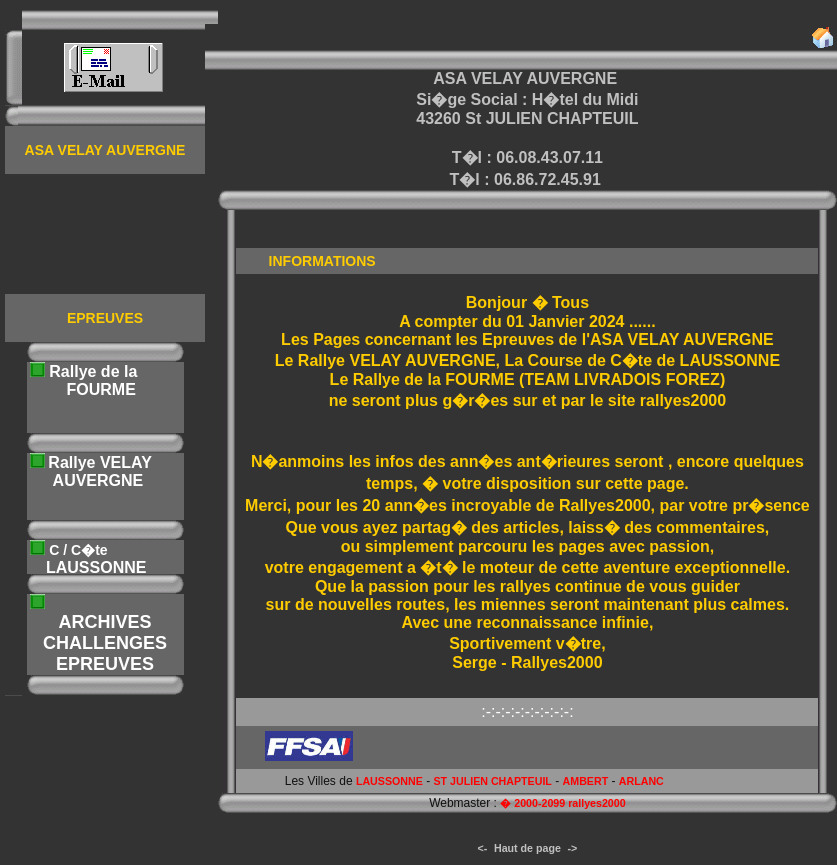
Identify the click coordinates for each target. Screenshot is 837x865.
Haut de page (527, 848)
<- (483, 848)
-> (573, 848)
